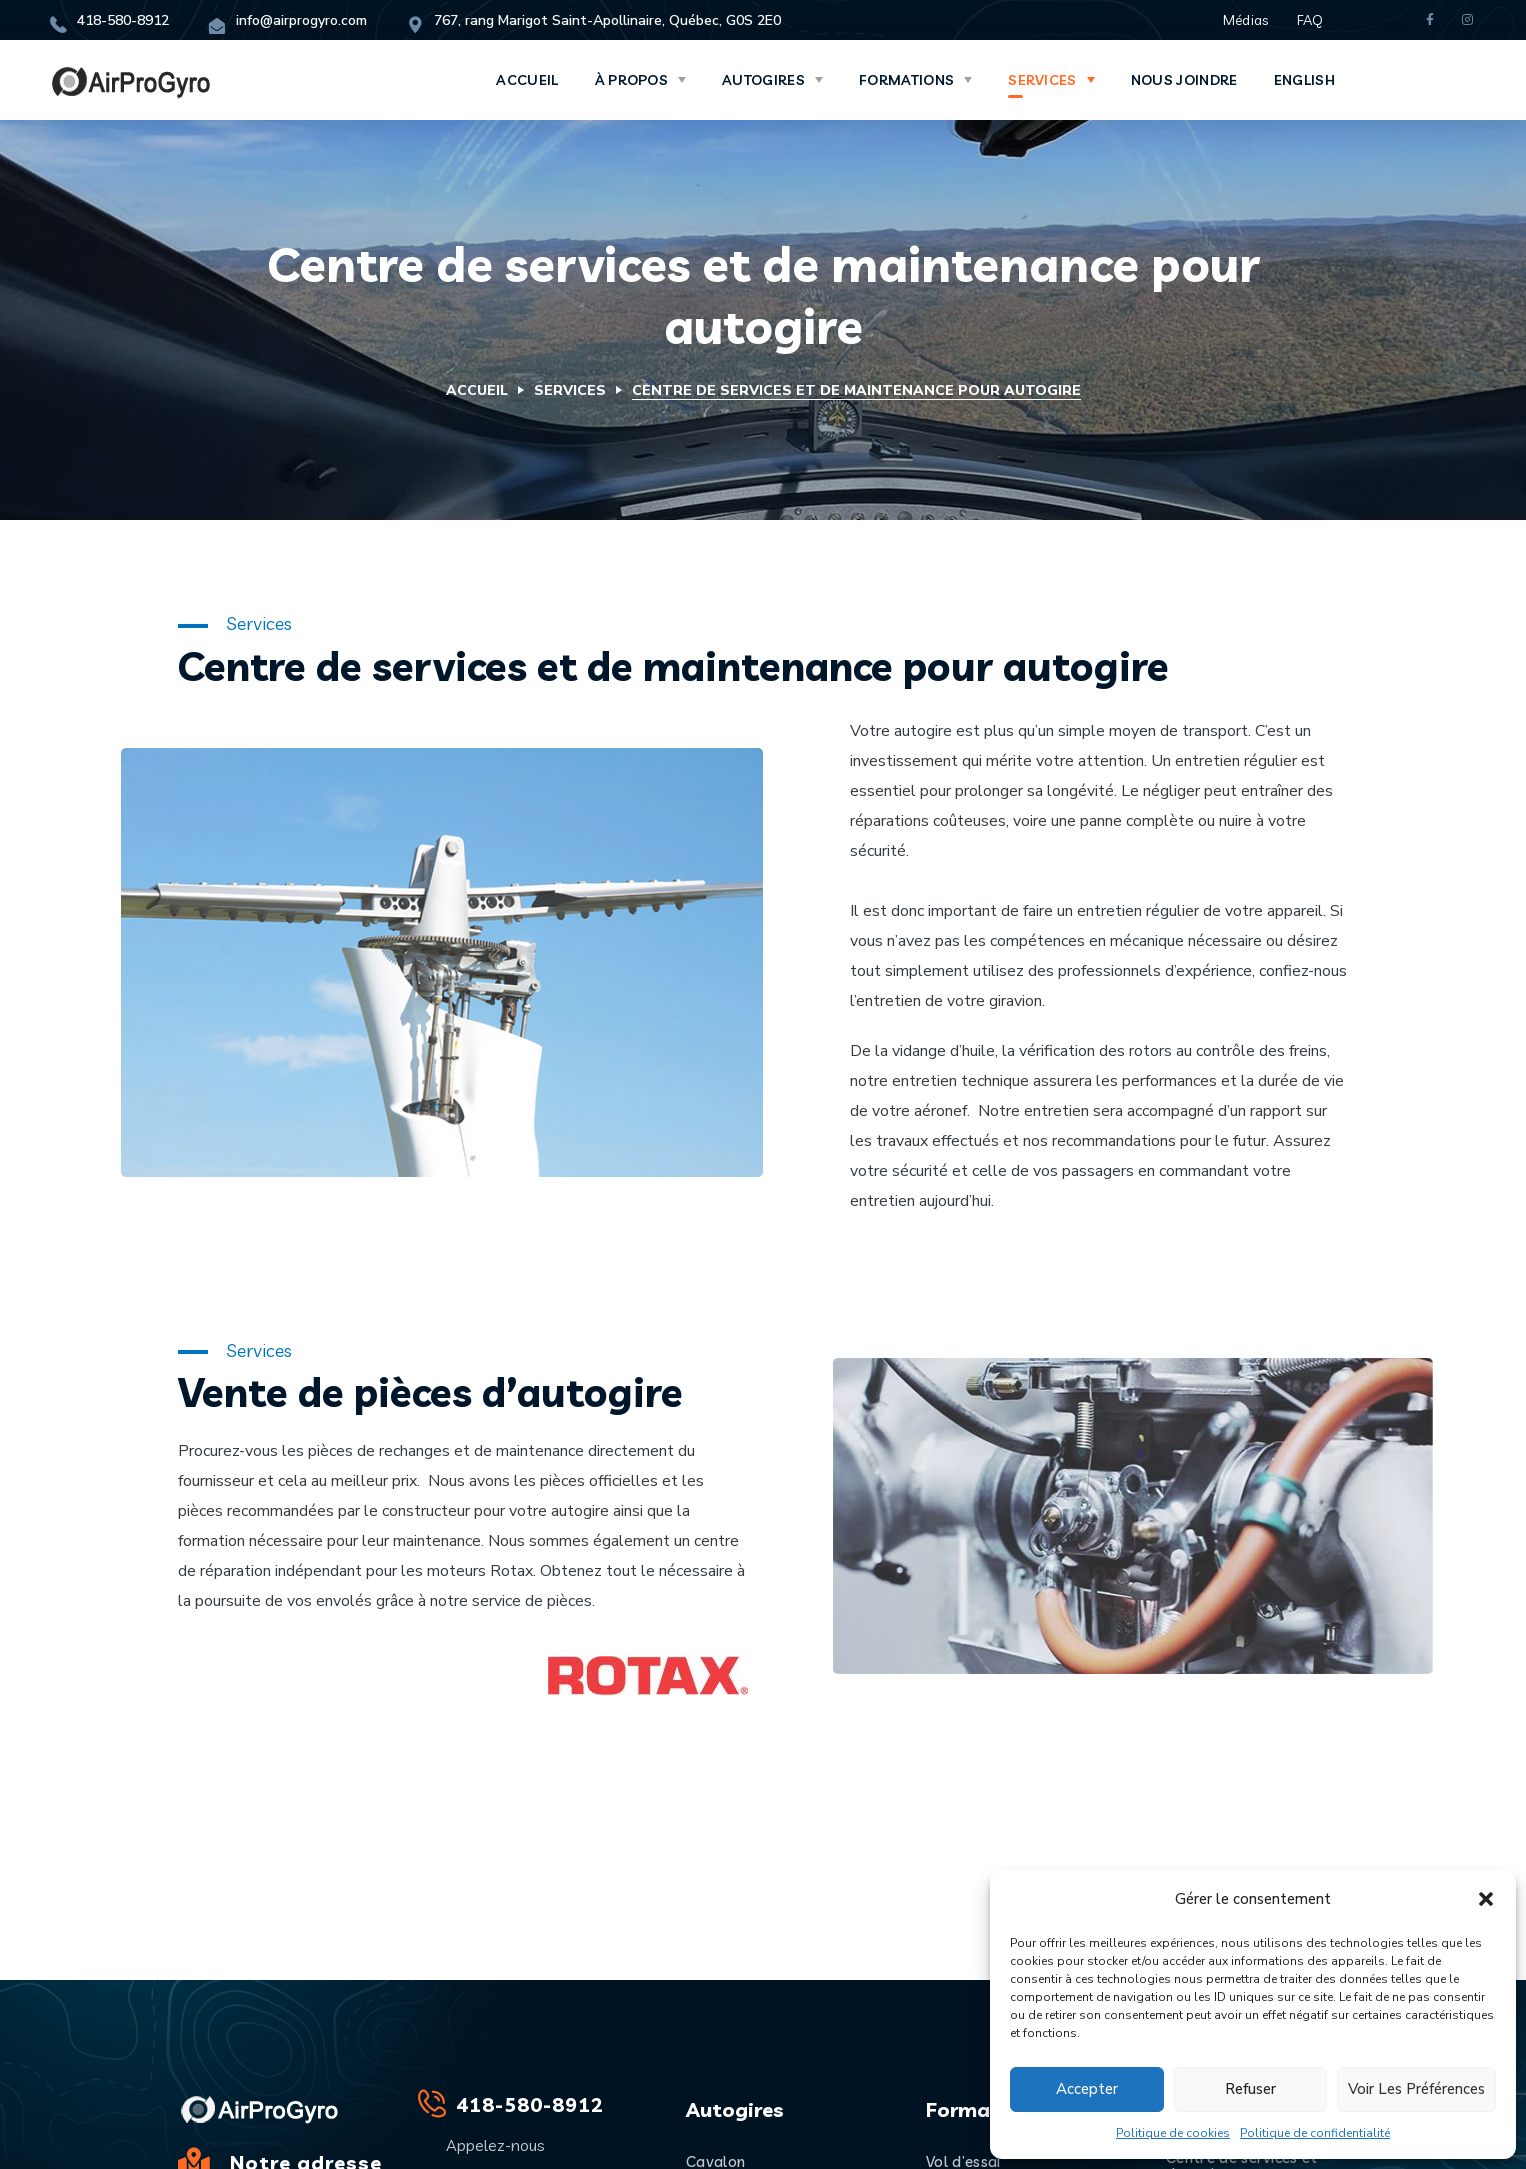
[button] (1486, 1899)
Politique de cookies (1173, 2133)
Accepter (1087, 2089)
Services (570, 390)
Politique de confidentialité (1315, 2133)
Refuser (1250, 2089)
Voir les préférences (1416, 2089)
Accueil (477, 390)
